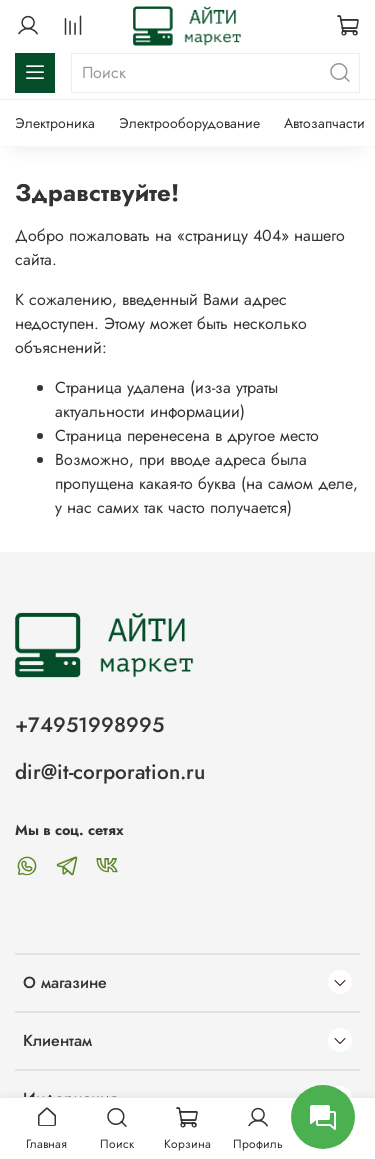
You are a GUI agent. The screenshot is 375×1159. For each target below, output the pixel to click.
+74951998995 (89, 725)
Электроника (55, 123)
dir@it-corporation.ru (110, 772)
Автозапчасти (324, 123)
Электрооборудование (189, 123)
